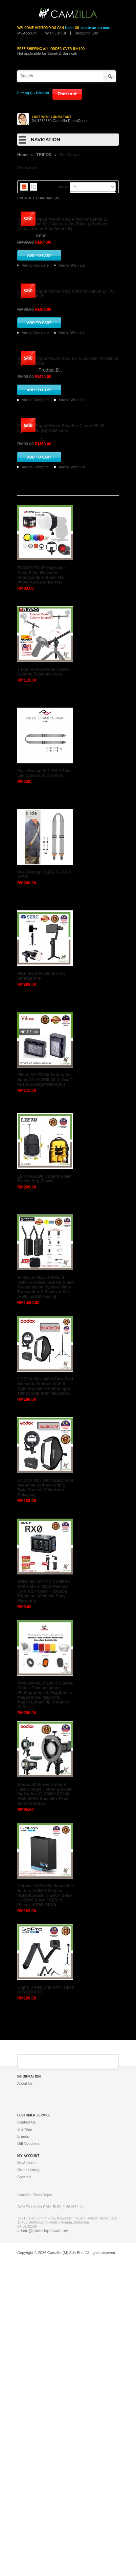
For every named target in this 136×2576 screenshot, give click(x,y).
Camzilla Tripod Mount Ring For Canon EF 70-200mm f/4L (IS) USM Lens (61, 744)
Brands (23, 2453)
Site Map (24, 2446)
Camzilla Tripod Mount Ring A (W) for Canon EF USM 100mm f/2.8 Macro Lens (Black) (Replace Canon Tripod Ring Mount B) (63, 303)
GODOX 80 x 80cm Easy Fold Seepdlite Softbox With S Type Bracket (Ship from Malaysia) (45, 1803)
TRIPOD (44, 154)
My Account (27, 33)
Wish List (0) (55, 33)
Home (22, 154)
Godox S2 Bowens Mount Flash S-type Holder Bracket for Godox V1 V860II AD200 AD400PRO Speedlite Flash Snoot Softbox (44, 2110)
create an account (96, 27)
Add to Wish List (72, 344)
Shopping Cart (86, 33)
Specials (24, 2493)
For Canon (70, 154)
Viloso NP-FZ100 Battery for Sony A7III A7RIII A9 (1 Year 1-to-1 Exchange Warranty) (45, 1396)
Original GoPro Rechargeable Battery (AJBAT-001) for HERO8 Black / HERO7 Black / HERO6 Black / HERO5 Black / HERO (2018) (45, 2212)
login (69, 27)
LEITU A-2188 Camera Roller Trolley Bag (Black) (44, 1495)
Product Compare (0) (38, 198)
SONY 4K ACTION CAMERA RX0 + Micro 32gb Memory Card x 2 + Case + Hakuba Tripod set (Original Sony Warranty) (43, 1907)
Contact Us (26, 2438)
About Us (24, 2400)
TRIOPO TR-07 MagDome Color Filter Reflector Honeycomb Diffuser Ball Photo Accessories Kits (41, 891)
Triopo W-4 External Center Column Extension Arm (43, 988)
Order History (28, 2486)
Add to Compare (35, 344)
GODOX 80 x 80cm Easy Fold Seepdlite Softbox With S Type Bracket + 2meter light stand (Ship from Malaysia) (45, 1702)
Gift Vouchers (28, 2460)
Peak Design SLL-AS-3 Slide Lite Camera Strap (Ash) (44, 1089)
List (33, 187)
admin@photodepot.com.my (42, 2547)
